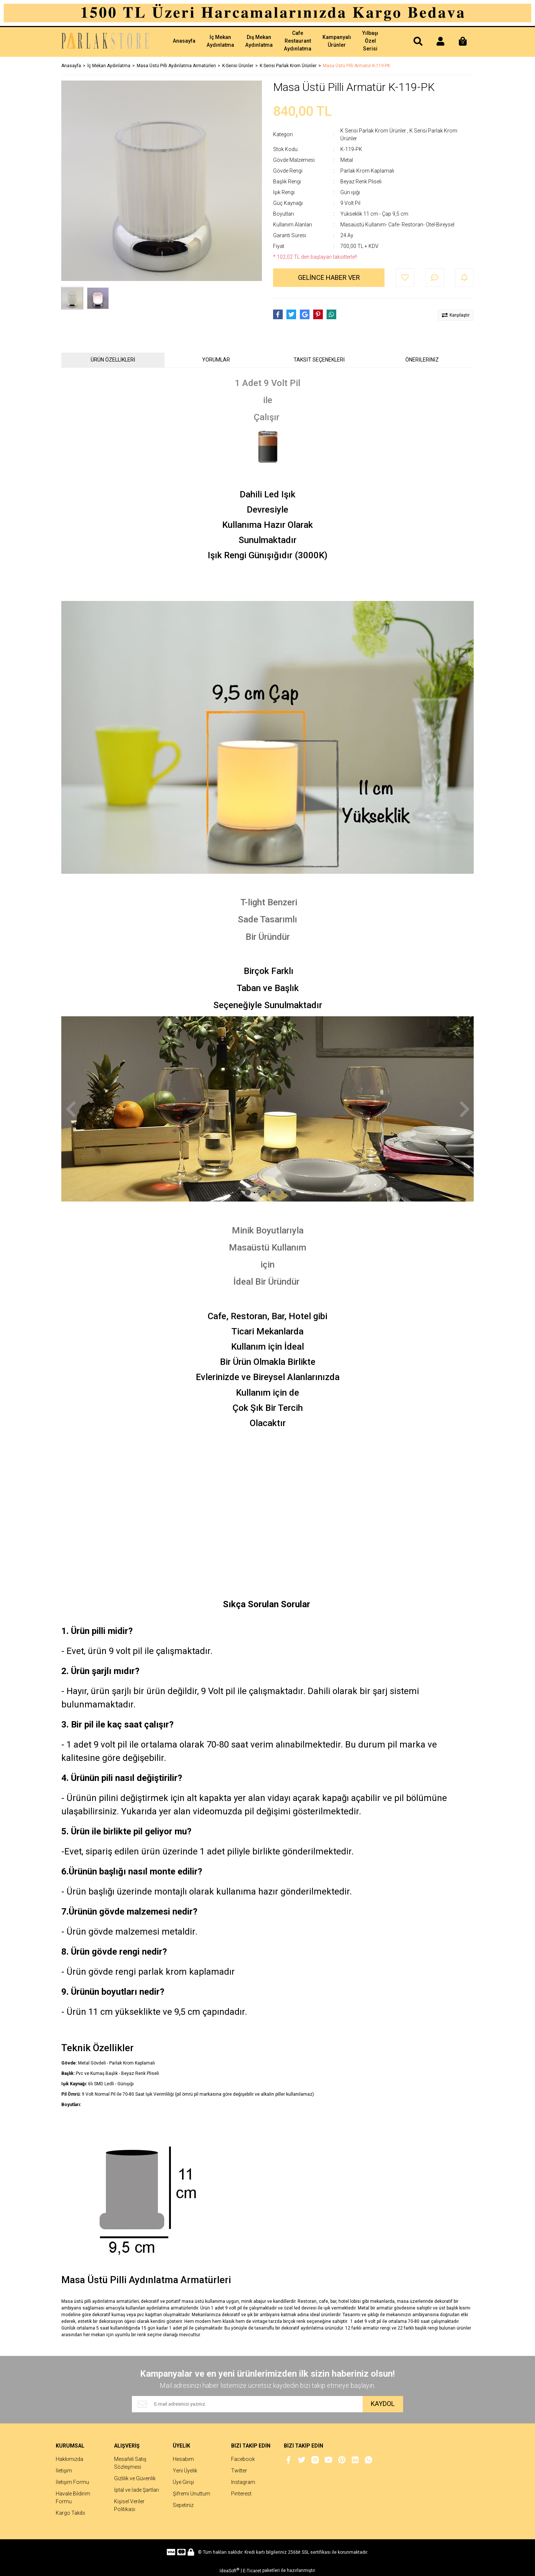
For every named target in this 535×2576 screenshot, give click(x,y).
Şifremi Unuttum (191, 2494)
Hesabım (183, 2459)
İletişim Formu (72, 2482)
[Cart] (462, 42)
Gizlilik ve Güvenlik (135, 2478)
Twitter (239, 2471)
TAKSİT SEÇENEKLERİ (319, 360)
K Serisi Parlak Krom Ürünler (373, 131)
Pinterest (241, 2494)
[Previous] (70, 1109)
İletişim (64, 2471)
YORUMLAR (216, 360)
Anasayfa (184, 41)
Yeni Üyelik (185, 2471)
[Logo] (107, 42)
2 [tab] (263, 1193)
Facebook (243, 2459)
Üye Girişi (183, 2482)
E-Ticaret (252, 2570)
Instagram (243, 2482)
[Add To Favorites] (405, 277)
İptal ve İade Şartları (136, 2490)
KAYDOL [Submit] (383, 2404)
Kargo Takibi (70, 2513)
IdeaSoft (229, 2570)
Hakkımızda (69, 2459)
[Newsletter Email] (247, 2404)
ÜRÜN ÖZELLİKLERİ (113, 360)
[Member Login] (440, 42)
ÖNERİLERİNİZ (422, 360)
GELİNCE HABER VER (329, 277)
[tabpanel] (267, 1109)
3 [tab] (278, 1193)
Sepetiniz (183, 2505)
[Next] (464, 1109)
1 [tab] (248, 1193)
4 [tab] (293, 1193)
